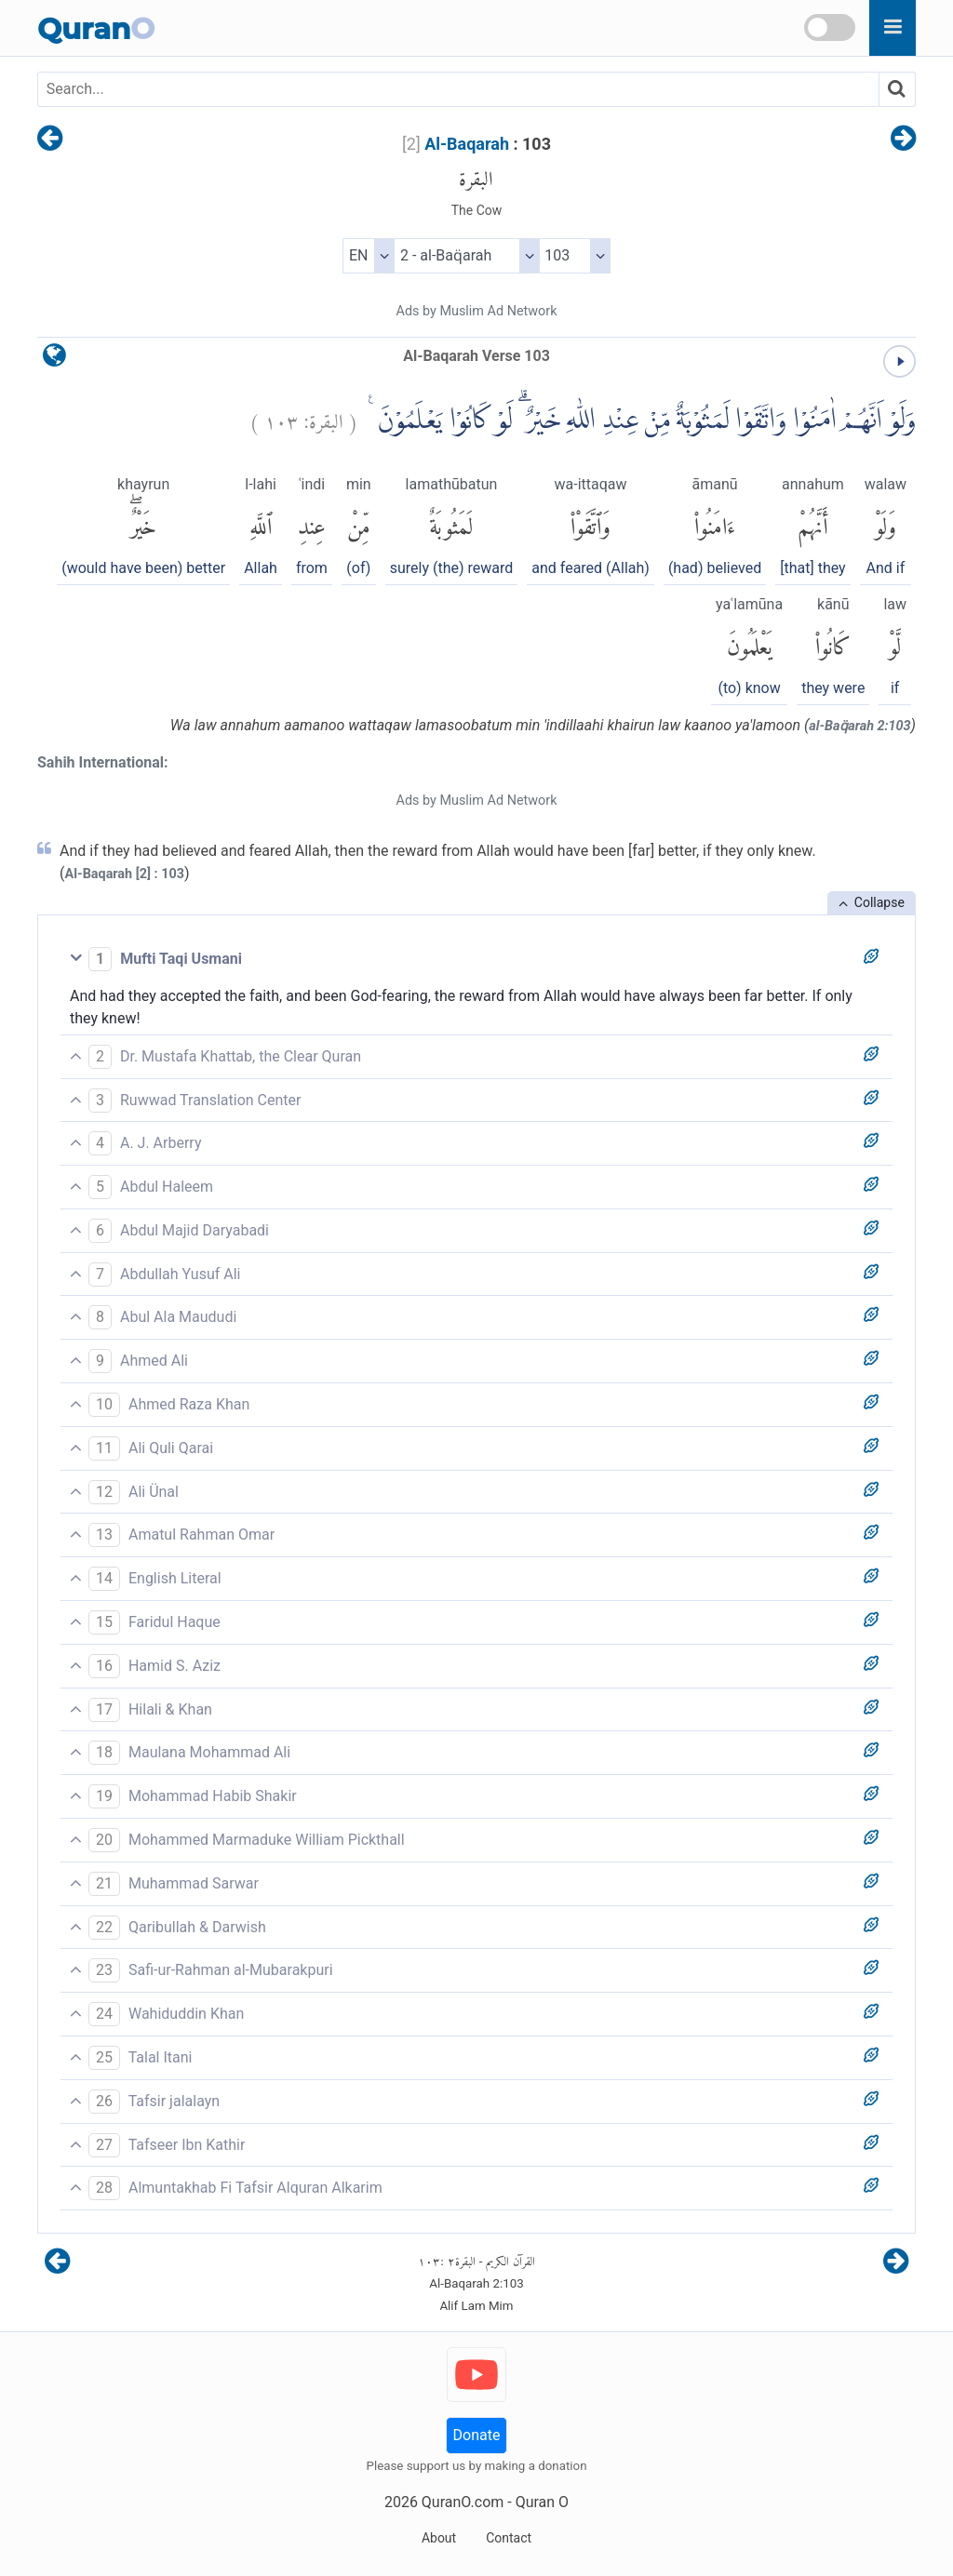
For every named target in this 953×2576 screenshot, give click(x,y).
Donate (477, 2435)
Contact (508, 2537)
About (439, 2537)
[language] (54, 359)
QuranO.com (462, 2502)
